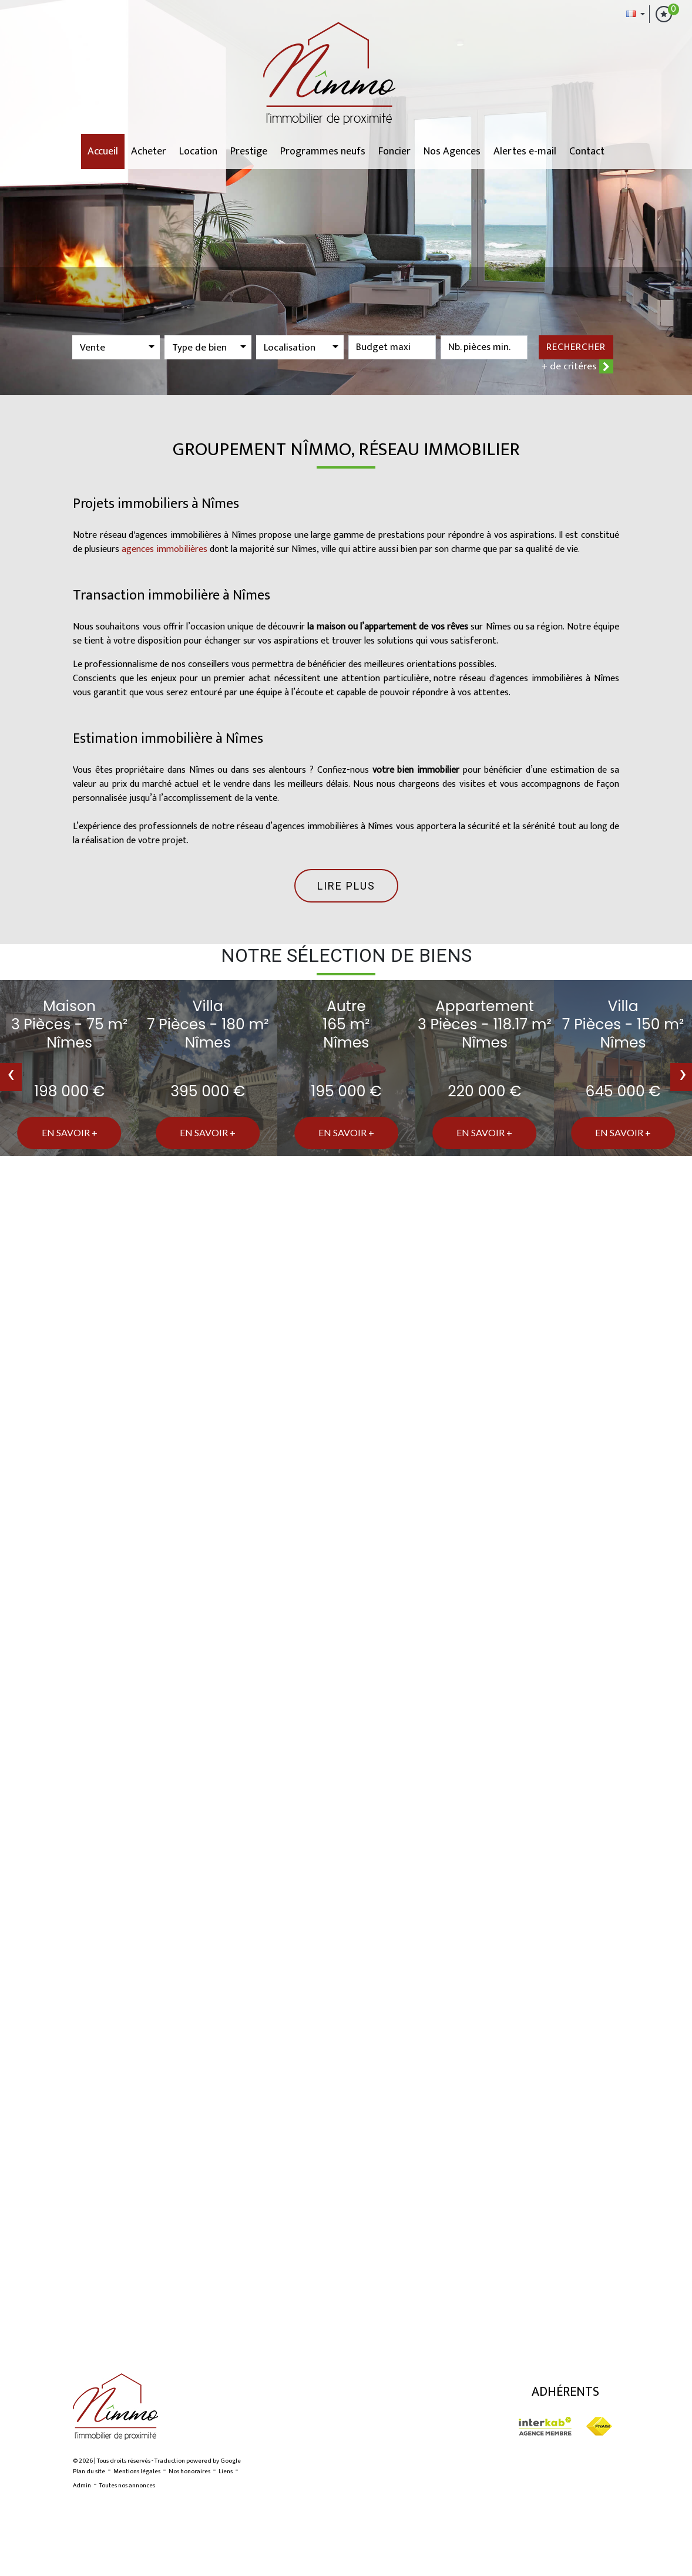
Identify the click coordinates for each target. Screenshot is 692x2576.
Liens (226, 2471)
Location (198, 151)
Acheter (148, 151)
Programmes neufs (322, 151)
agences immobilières (164, 549)
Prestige (248, 151)
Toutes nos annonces (127, 2485)
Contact (586, 151)
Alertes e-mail (524, 151)
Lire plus (346, 886)
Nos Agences (452, 151)
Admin (82, 2485)
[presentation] (11, 1077)
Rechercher (576, 347)
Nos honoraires (189, 2471)
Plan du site (89, 2471)
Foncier (394, 151)
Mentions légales (136, 2471)
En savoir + (70, 1132)
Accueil (103, 151)
